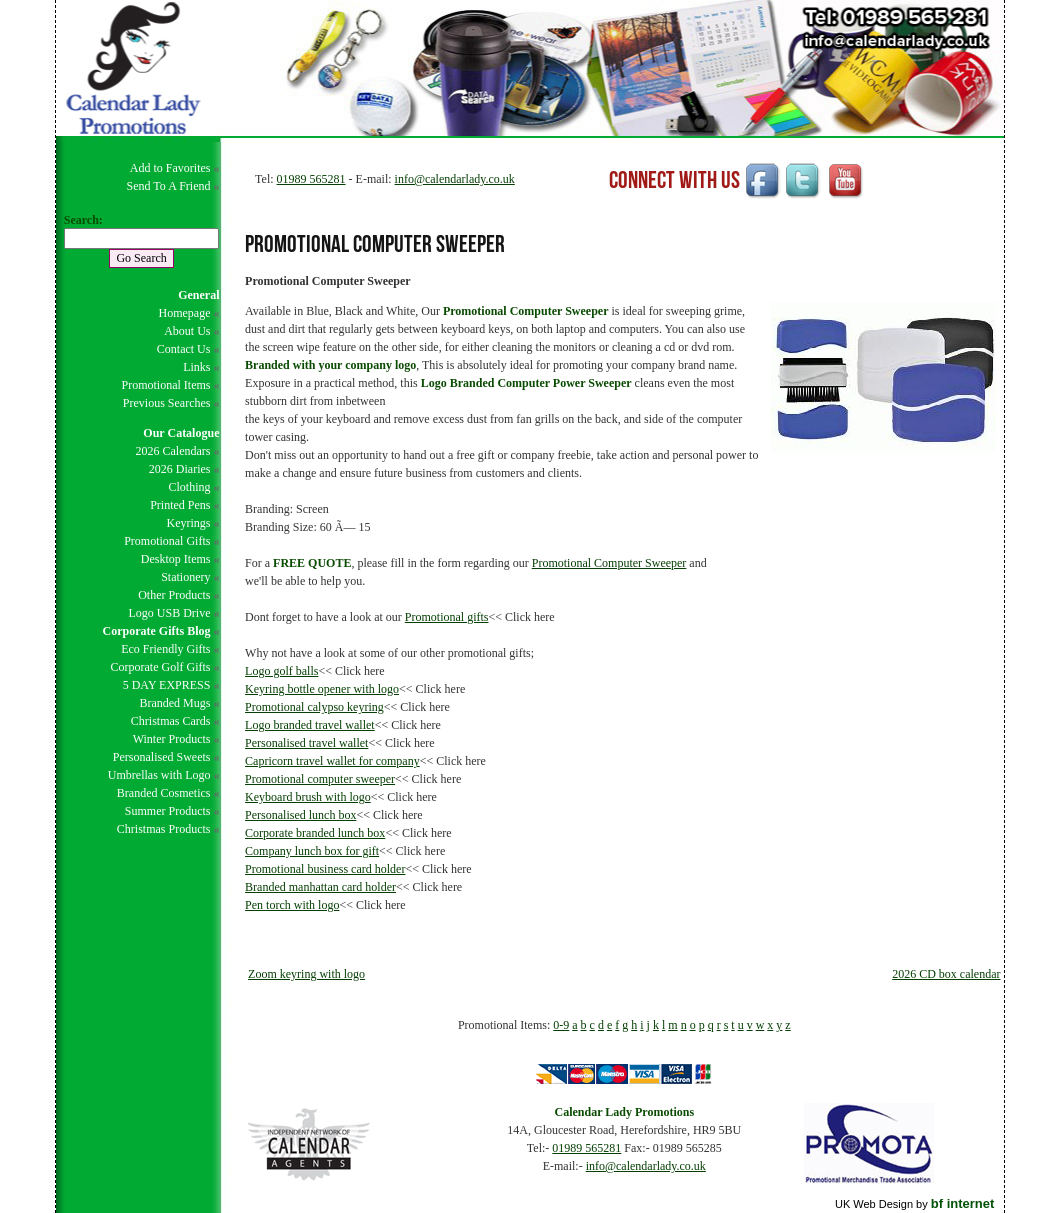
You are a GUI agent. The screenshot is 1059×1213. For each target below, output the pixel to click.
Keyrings (188, 523)
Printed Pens (180, 505)
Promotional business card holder (325, 869)
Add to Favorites (170, 168)
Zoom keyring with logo (306, 974)
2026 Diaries (180, 469)
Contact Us (184, 349)
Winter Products (172, 739)
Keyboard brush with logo (308, 797)
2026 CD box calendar (946, 974)
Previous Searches (167, 403)
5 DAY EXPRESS (167, 685)
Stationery (185, 577)
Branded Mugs (174, 703)
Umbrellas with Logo (159, 775)
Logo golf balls (281, 671)
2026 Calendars (172, 451)
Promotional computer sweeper (320, 779)
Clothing (189, 487)
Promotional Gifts (167, 541)
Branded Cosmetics (164, 793)
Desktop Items (176, 559)
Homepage (184, 313)
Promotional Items (165, 385)
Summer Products (168, 811)
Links (196, 367)
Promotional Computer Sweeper (609, 563)
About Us (187, 331)
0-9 (561, 1025)
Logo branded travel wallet (310, 725)
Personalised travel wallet (306, 743)
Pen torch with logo (292, 905)
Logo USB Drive (169, 613)
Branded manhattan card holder (320, 887)
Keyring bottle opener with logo (322, 689)
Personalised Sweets (162, 757)
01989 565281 (311, 179)
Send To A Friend (169, 186)
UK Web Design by (914, 1204)
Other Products (174, 595)
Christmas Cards (171, 721)
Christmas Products (164, 829)
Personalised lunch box (300, 815)
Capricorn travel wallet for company (332, 761)
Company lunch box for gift (312, 851)
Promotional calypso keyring (314, 707)
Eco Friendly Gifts (165, 649)
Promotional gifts (447, 617)
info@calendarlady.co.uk (455, 179)
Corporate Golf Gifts (160, 667)
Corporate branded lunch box (315, 833)
